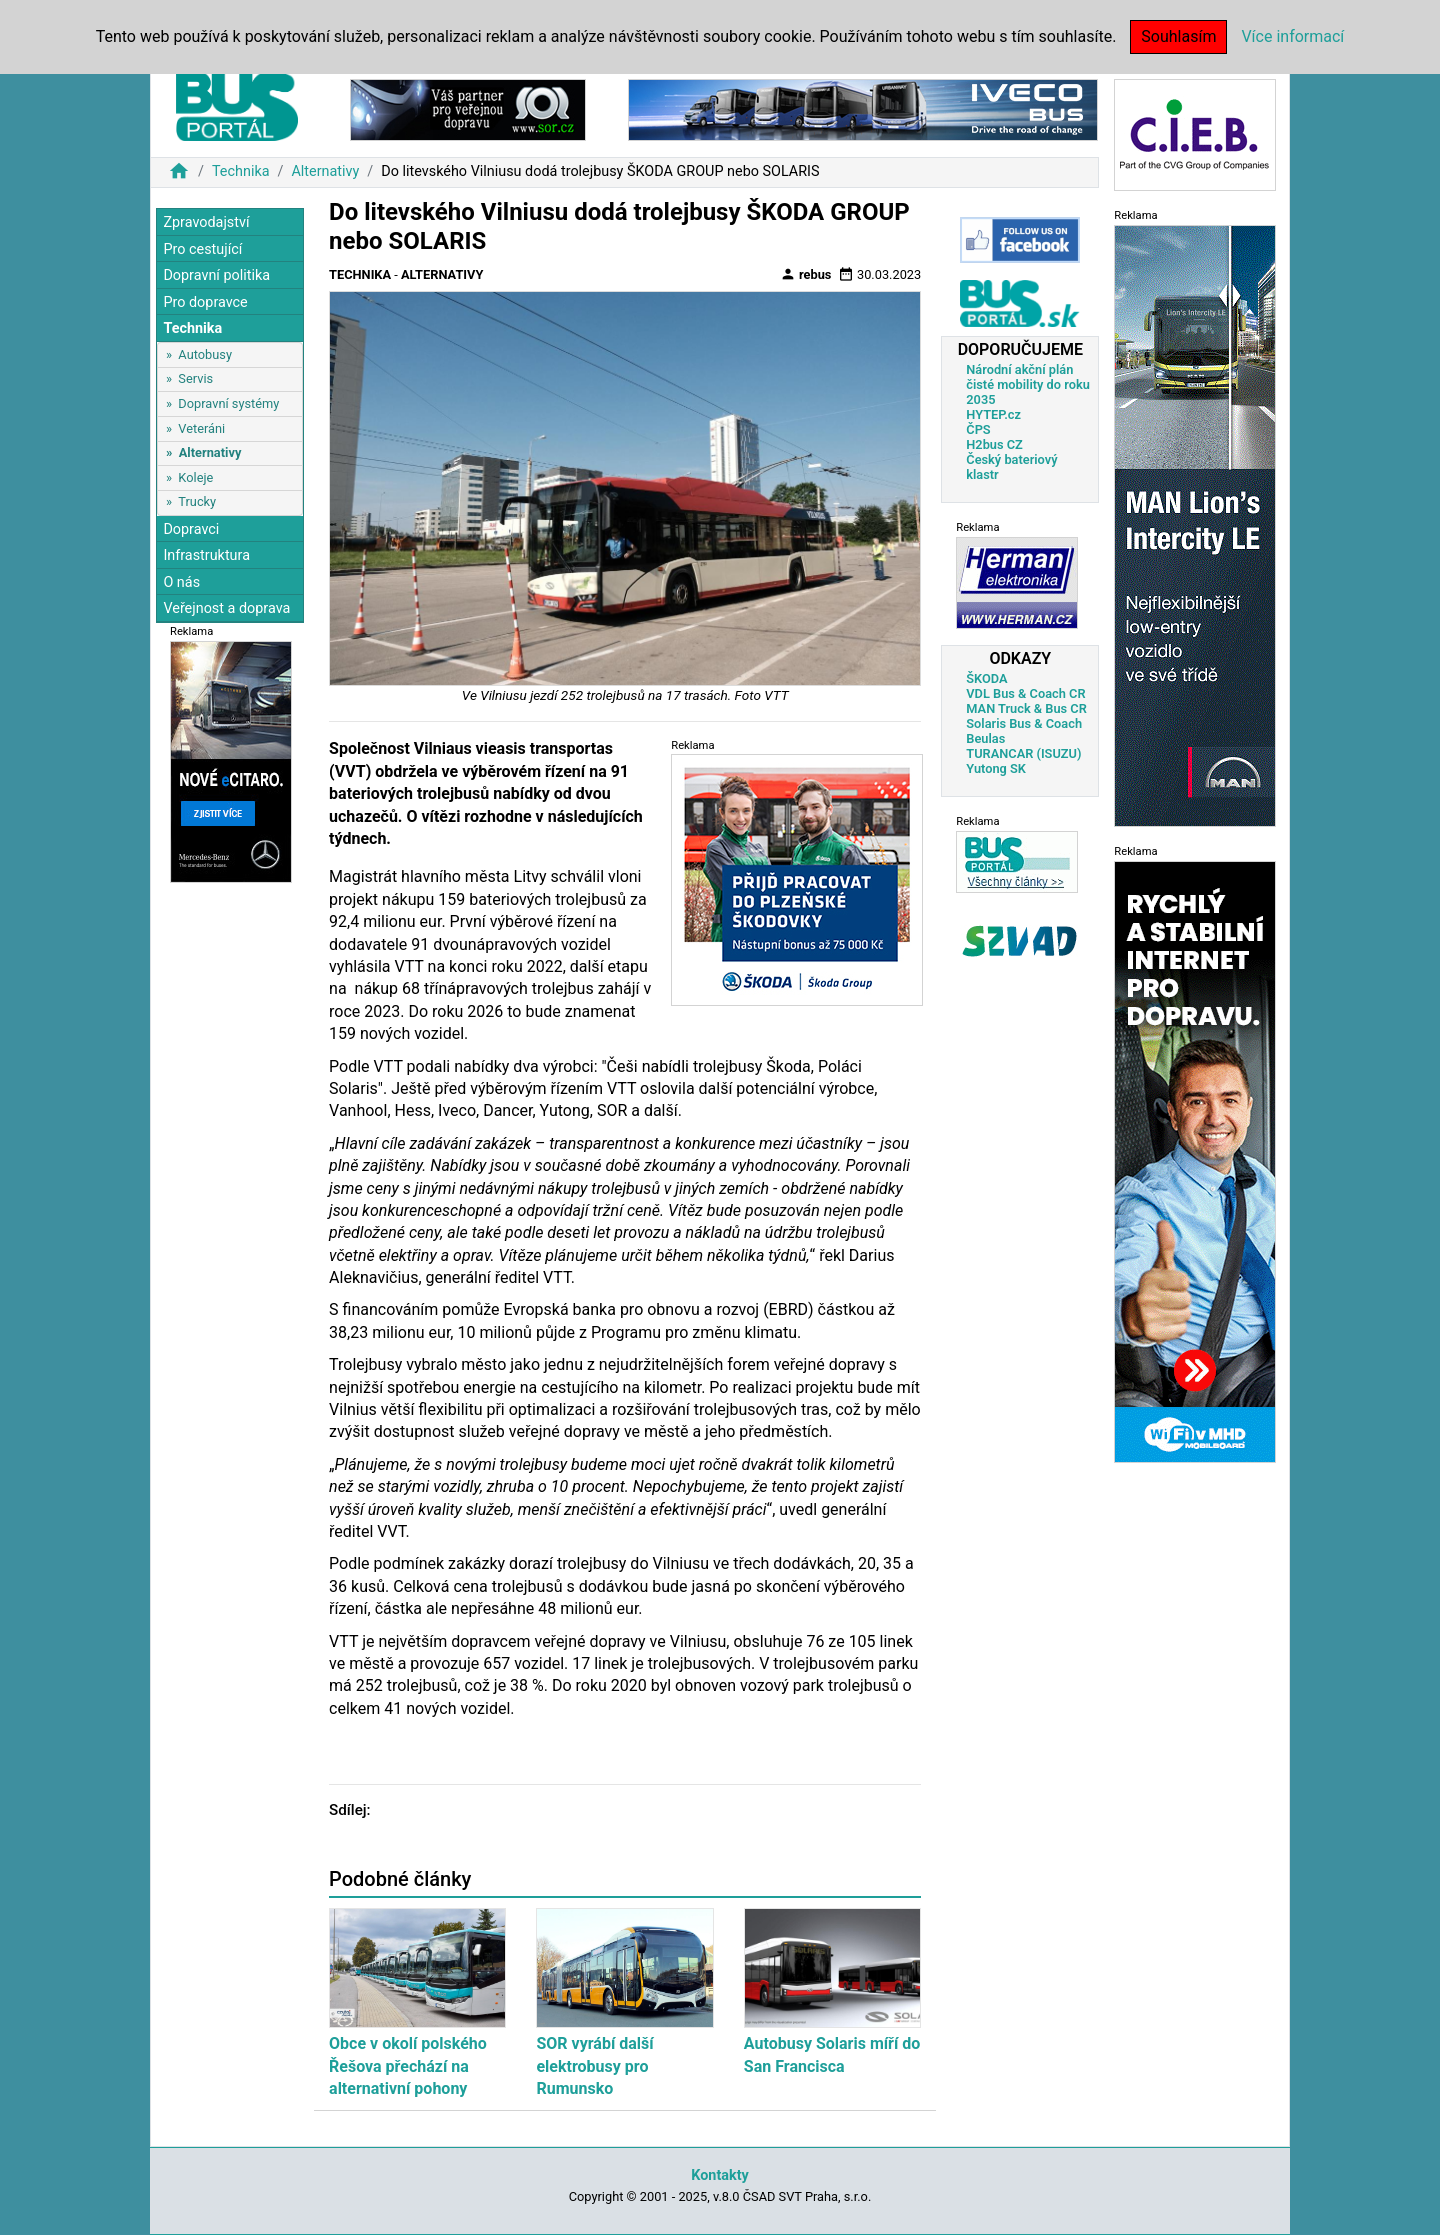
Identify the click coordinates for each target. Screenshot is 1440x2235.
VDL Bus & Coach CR (1025, 693)
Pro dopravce (205, 302)
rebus (806, 274)
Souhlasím (1178, 36)
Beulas (985, 738)
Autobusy (205, 354)
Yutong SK (996, 768)
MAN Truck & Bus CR (1026, 708)
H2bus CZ (994, 444)
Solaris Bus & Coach (1024, 723)
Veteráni (201, 428)
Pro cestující (202, 249)
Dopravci (191, 529)
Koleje (195, 477)
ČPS (978, 429)
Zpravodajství (206, 222)
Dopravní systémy (228, 403)
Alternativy (325, 171)
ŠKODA (986, 678)
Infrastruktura (206, 555)
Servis (195, 378)
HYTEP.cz (993, 414)
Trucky (197, 501)
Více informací (1292, 36)
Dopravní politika (216, 275)
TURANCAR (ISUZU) (1023, 753)
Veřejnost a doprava (226, 608)
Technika (241, 171)
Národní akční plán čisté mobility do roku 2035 (1028, 384)
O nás (181, 582)
